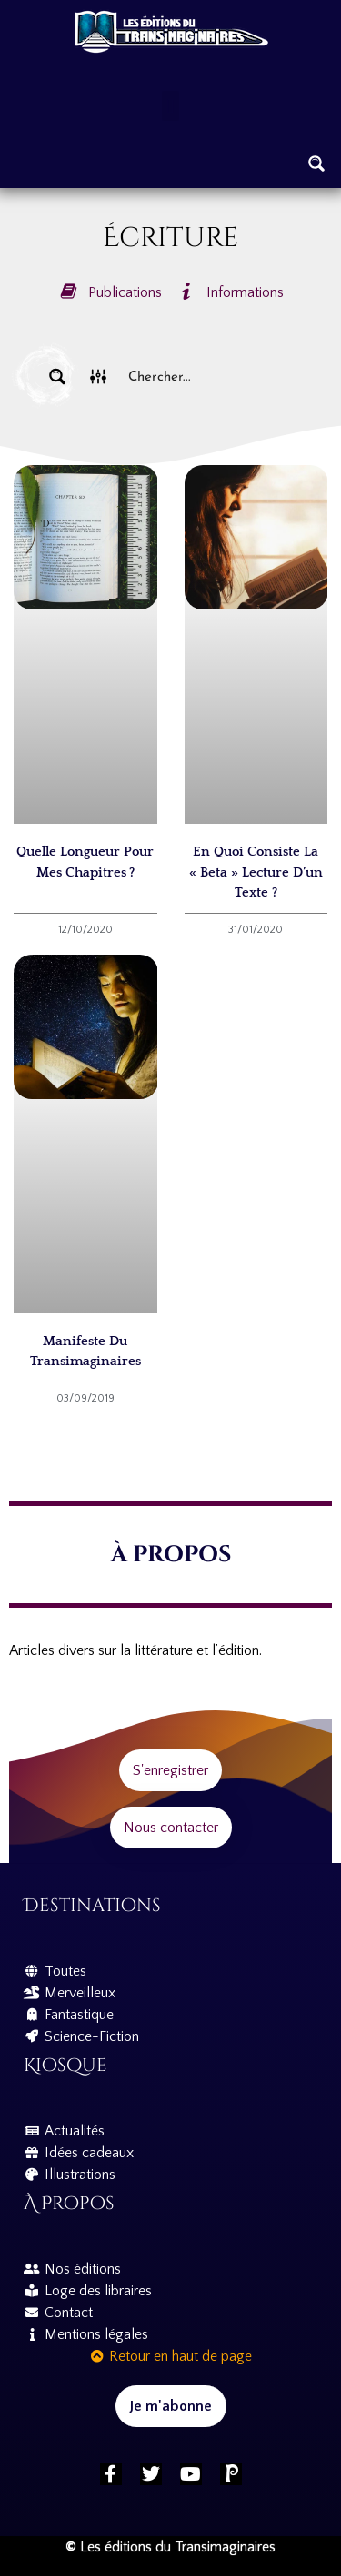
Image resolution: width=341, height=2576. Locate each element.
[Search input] (212, 376)
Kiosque (65, 2065)
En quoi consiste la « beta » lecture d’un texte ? (256, 872)
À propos (69, 2203)
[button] (170, 106)
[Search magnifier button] (316, 163)
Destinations (92, 1905)
